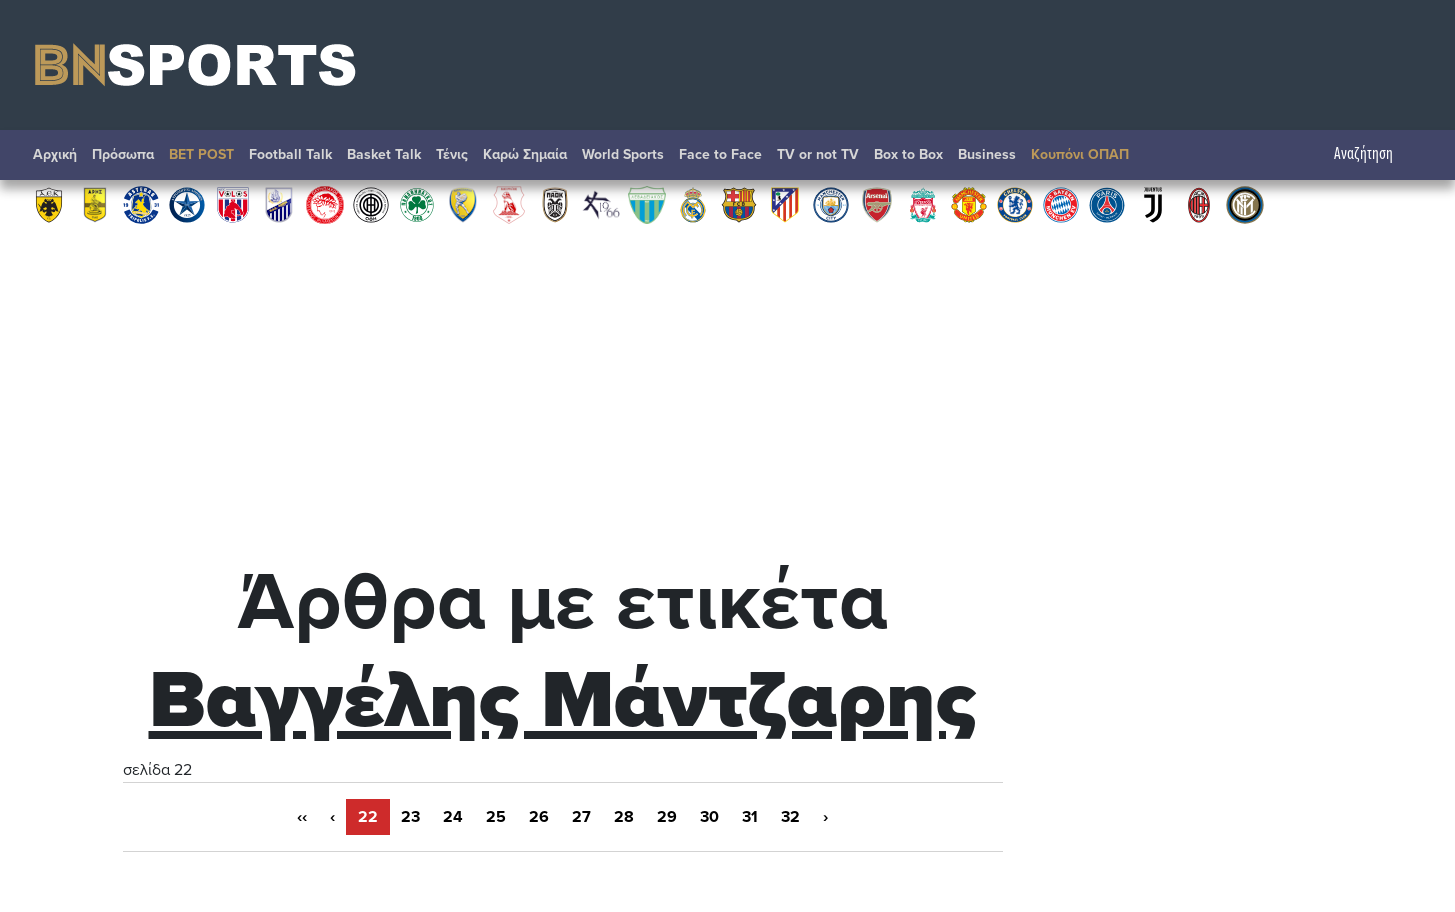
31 (750, 817)
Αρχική (55, 154)
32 (790, 817)
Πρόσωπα (123, 154)
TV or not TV (818, 154)
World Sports (623, 154)
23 (410, 817)
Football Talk (290, 154)
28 (624, 817)
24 (453, 817)
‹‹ (302, 817)
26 (539, 817)
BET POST (201, 154)
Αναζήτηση (1373, 154)
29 (667, 817)
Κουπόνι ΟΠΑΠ (1080, 154)
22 (368, 817)
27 (581, 817)
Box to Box (908, 154)
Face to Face (720, 154)
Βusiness (987, 154)
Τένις (452, 154)
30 (709, 817)
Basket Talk (384, 154)
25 (496, 817)
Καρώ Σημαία (525, 154)
